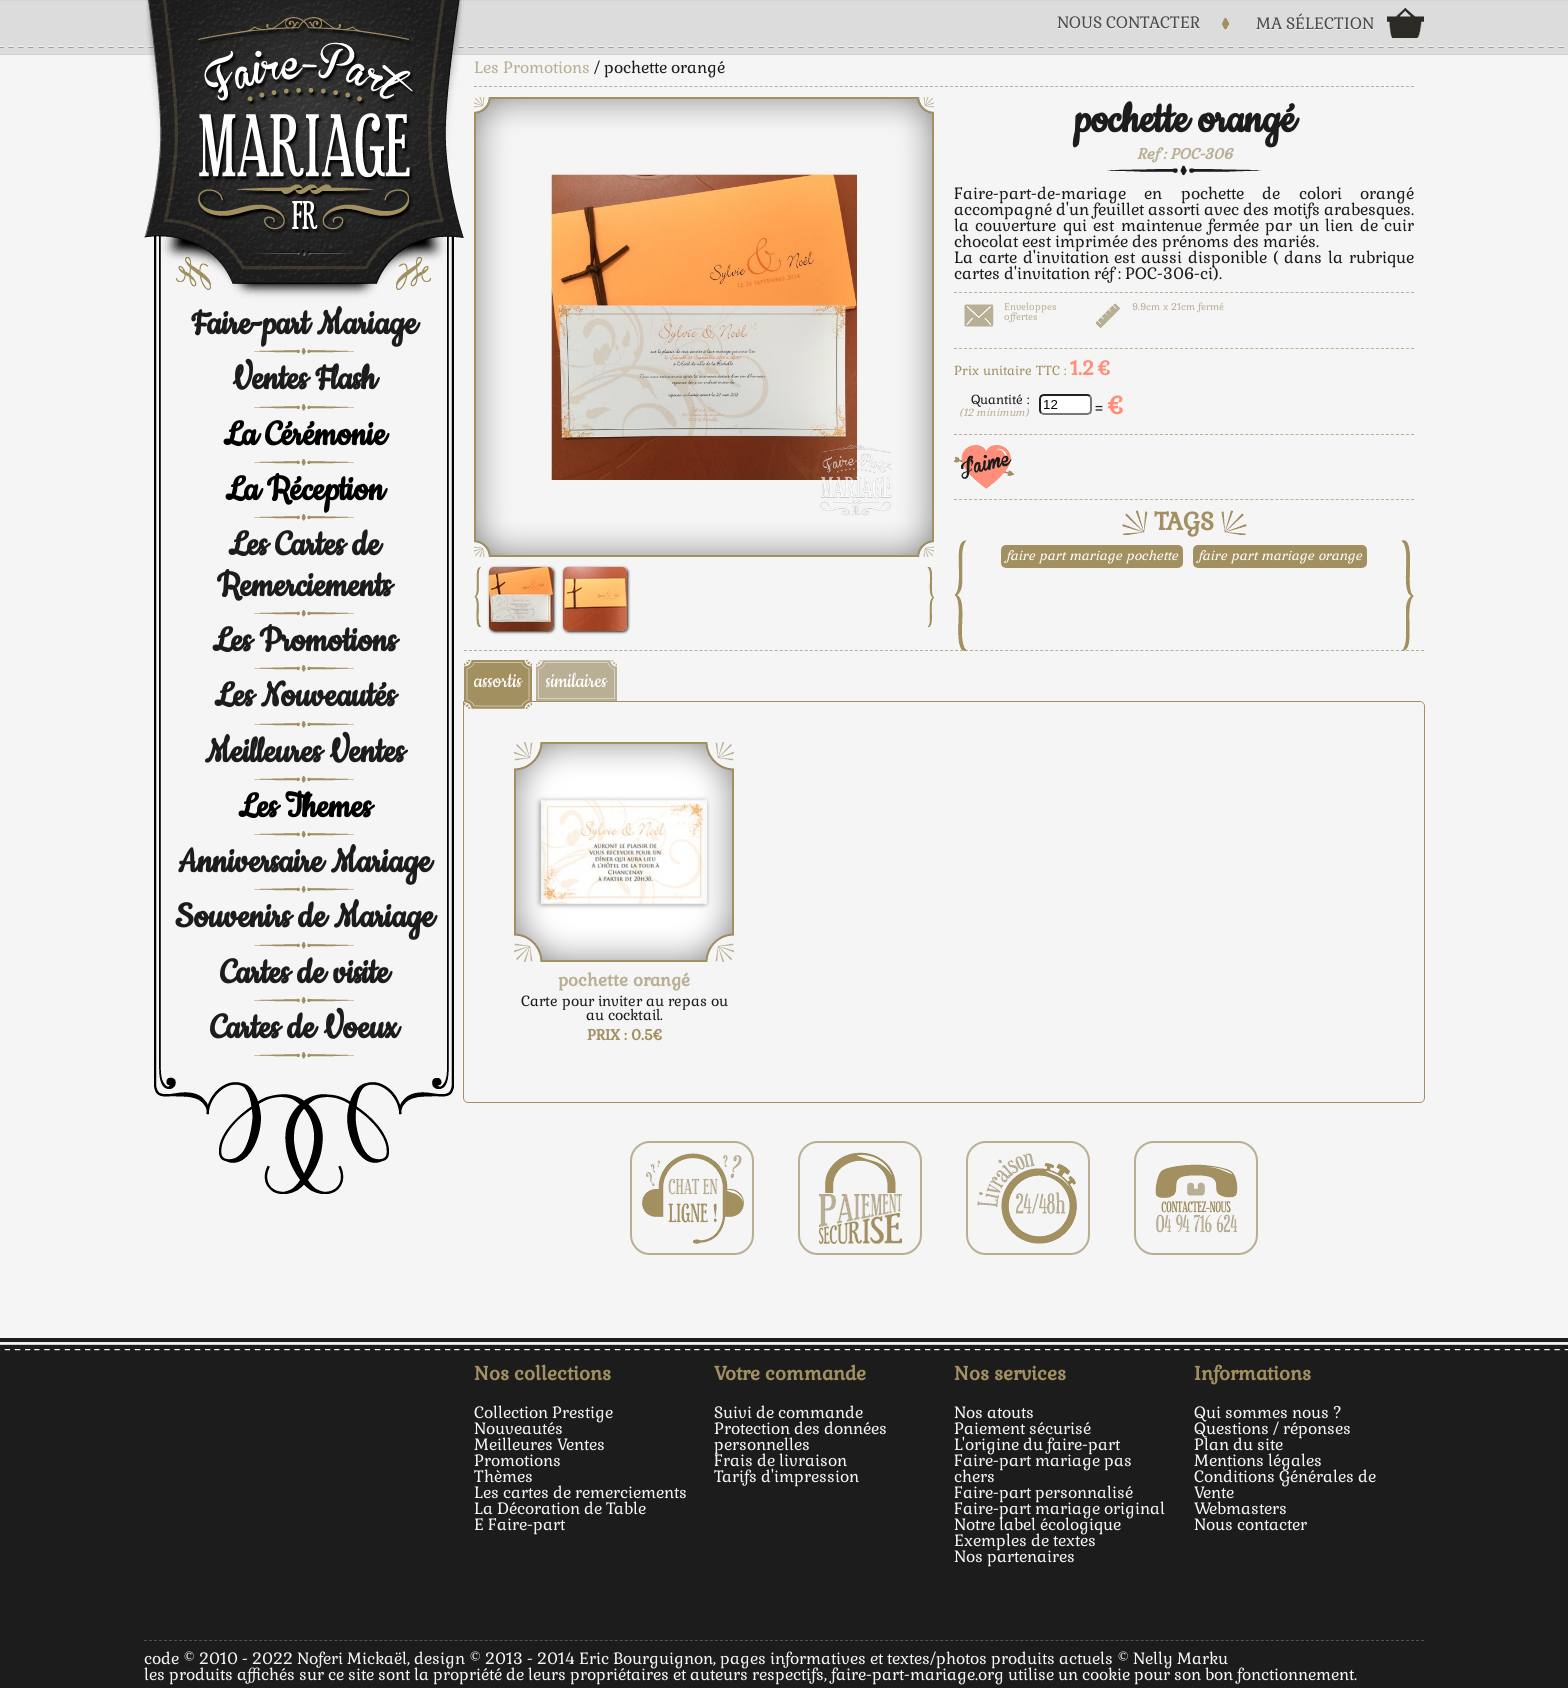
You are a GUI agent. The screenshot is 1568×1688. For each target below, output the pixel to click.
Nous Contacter (1128, 22)
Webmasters (1240, 1508)
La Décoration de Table (560, 1508)
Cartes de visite (304, 973)
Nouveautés (518, 1428)
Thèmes (503, 1476)
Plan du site (1238, 1444)
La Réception (304, 490)
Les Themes (304, 807)
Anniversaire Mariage (304, 862)
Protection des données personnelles (800, 1436)
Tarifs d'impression (786, 1476)
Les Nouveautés (304, 696)
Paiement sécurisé (1022, 1428)
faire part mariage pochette (1092, 555)
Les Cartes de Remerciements (304, 565)
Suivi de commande (788, 1412)
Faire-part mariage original (1059, 1508)
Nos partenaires (1014, 1556)
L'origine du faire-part (1037, 1444)
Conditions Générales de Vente (1285, 1484)
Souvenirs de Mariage (304, 917)
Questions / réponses (1272, 1428)
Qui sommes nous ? (1268, 1412)
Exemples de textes (1025, 1540)
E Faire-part (519, 1524)
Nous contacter (1250, 1524)
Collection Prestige (543, 1412)
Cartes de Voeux (304, 1028)
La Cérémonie (304, 435)
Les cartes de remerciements (580, 1492)
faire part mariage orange (1280, 555)
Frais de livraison (780, 1460)
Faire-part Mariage (304, 324)
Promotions (517, 1460)
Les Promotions (304, 641)
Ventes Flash (304, 379)
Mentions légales (1258, 1460)
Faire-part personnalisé (1043, 1492)
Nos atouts (994, 1412)
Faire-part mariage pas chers (1043, 1468)
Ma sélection (1315, 24)
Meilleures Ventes (304, 752)
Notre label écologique (1037, 1524)
